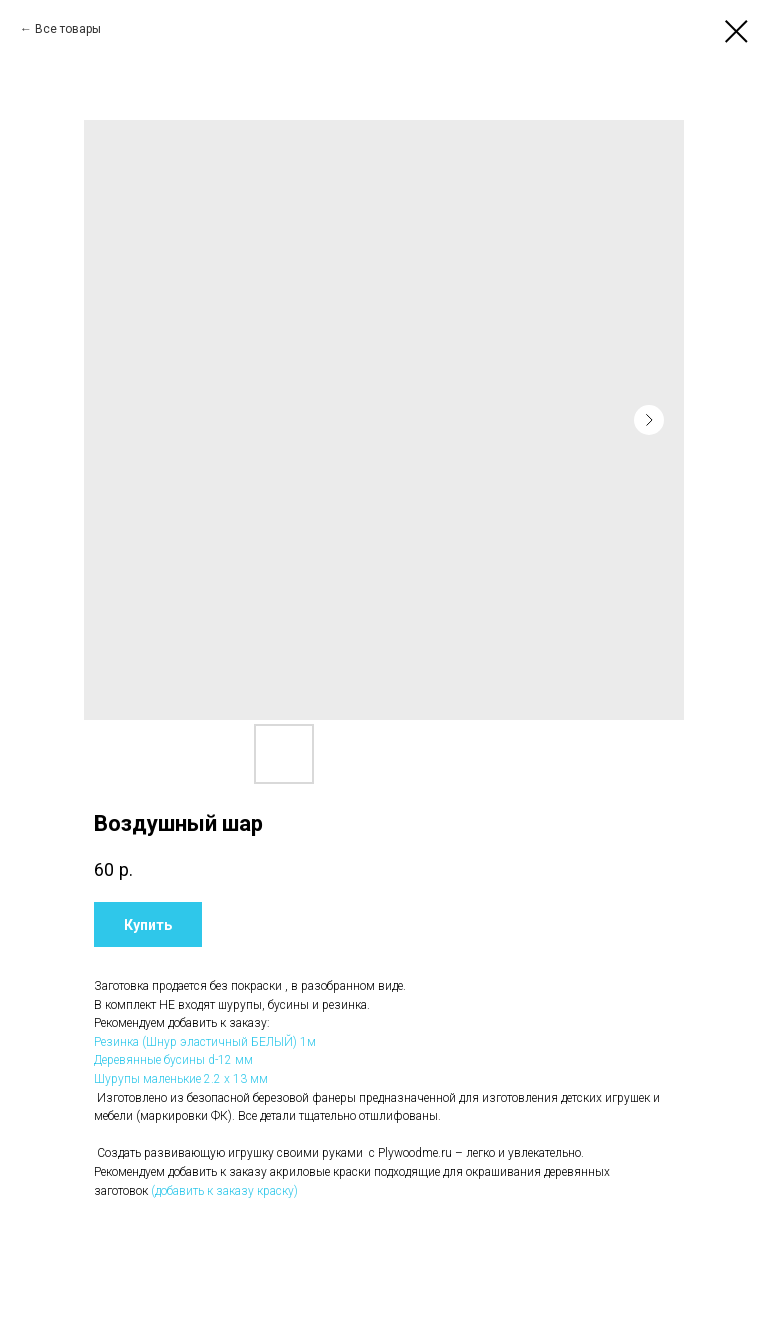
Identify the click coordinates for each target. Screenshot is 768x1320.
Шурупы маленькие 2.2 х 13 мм (181, 1079)
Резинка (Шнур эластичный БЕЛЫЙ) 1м (205, 1042)
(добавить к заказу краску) (224, 1191)
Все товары (68, 29)
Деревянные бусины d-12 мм (173, 1060)
